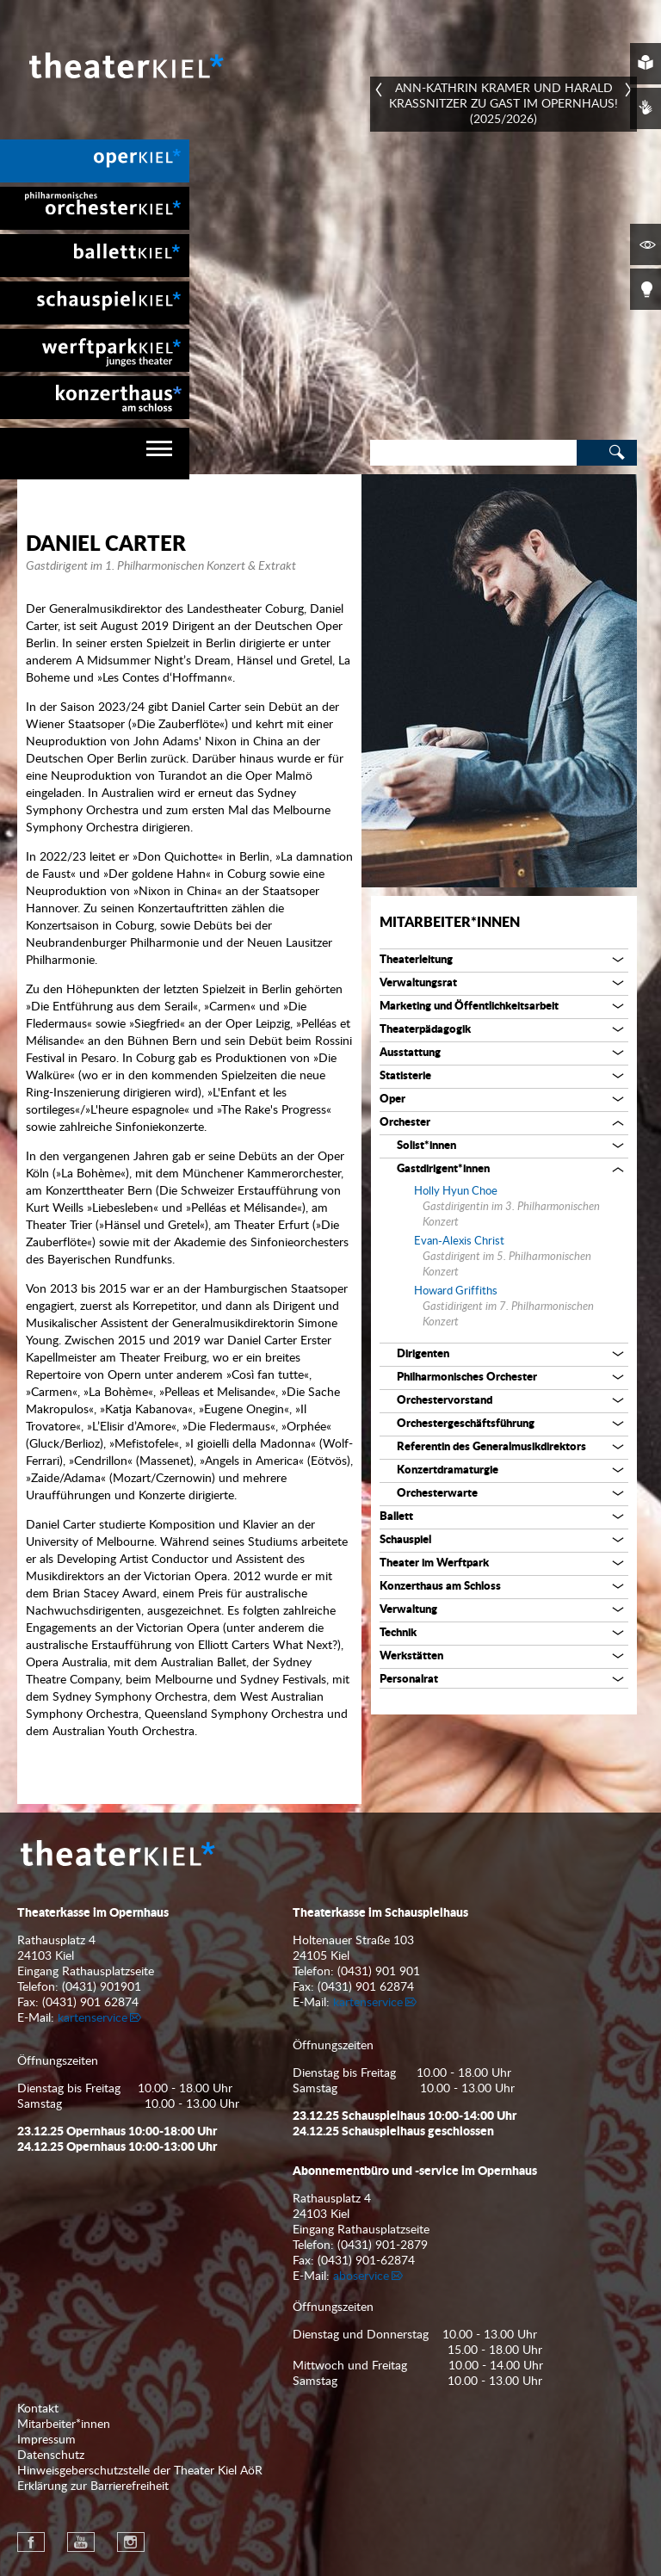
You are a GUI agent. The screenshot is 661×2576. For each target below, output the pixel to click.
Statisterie (405, 1076)
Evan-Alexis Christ (459, 1241)
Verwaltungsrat (418, 983)
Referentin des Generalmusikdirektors (491, 1447)
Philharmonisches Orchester (467, 1377)
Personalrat (409, 1679)
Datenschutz (50, 2455)
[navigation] (94, 453)
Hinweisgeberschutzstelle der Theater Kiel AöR (140, 2471)
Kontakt (38, 2409)
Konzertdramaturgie (447, 1470)
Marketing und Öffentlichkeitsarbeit (469, 1006)
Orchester (405, 1122)
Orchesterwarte (437, 1493)
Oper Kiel (94, 160)
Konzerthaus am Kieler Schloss (94, 397)
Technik (398, 1633)
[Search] (473, 453)
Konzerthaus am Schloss (440, 1586)
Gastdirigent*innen (443, 1169)
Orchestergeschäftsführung (465, 1424)
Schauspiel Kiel (94, 302)
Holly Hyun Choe (455, 1191)
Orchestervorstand (444, 1400)
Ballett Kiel (94, 255)
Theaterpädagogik (425, 1029)
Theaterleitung (416, 960)
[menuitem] (94, 160)
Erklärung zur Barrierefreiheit (93, 2486)
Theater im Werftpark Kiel (94, 350)
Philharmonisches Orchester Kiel (94, 208)
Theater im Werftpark (434, 1563)
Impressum (46, 2440)
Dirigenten (423, 1354)
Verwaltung (408, 1609)
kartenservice (92, 2018)
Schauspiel (405, 1540)
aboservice (361, 2276)
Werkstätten (411, 1656)
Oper (392, 1099)
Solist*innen (426, 1146)
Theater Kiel (125, 65)
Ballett (396, 1517)
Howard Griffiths (455, 1291)
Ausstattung (410, 1053)
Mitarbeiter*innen (450, 923)
